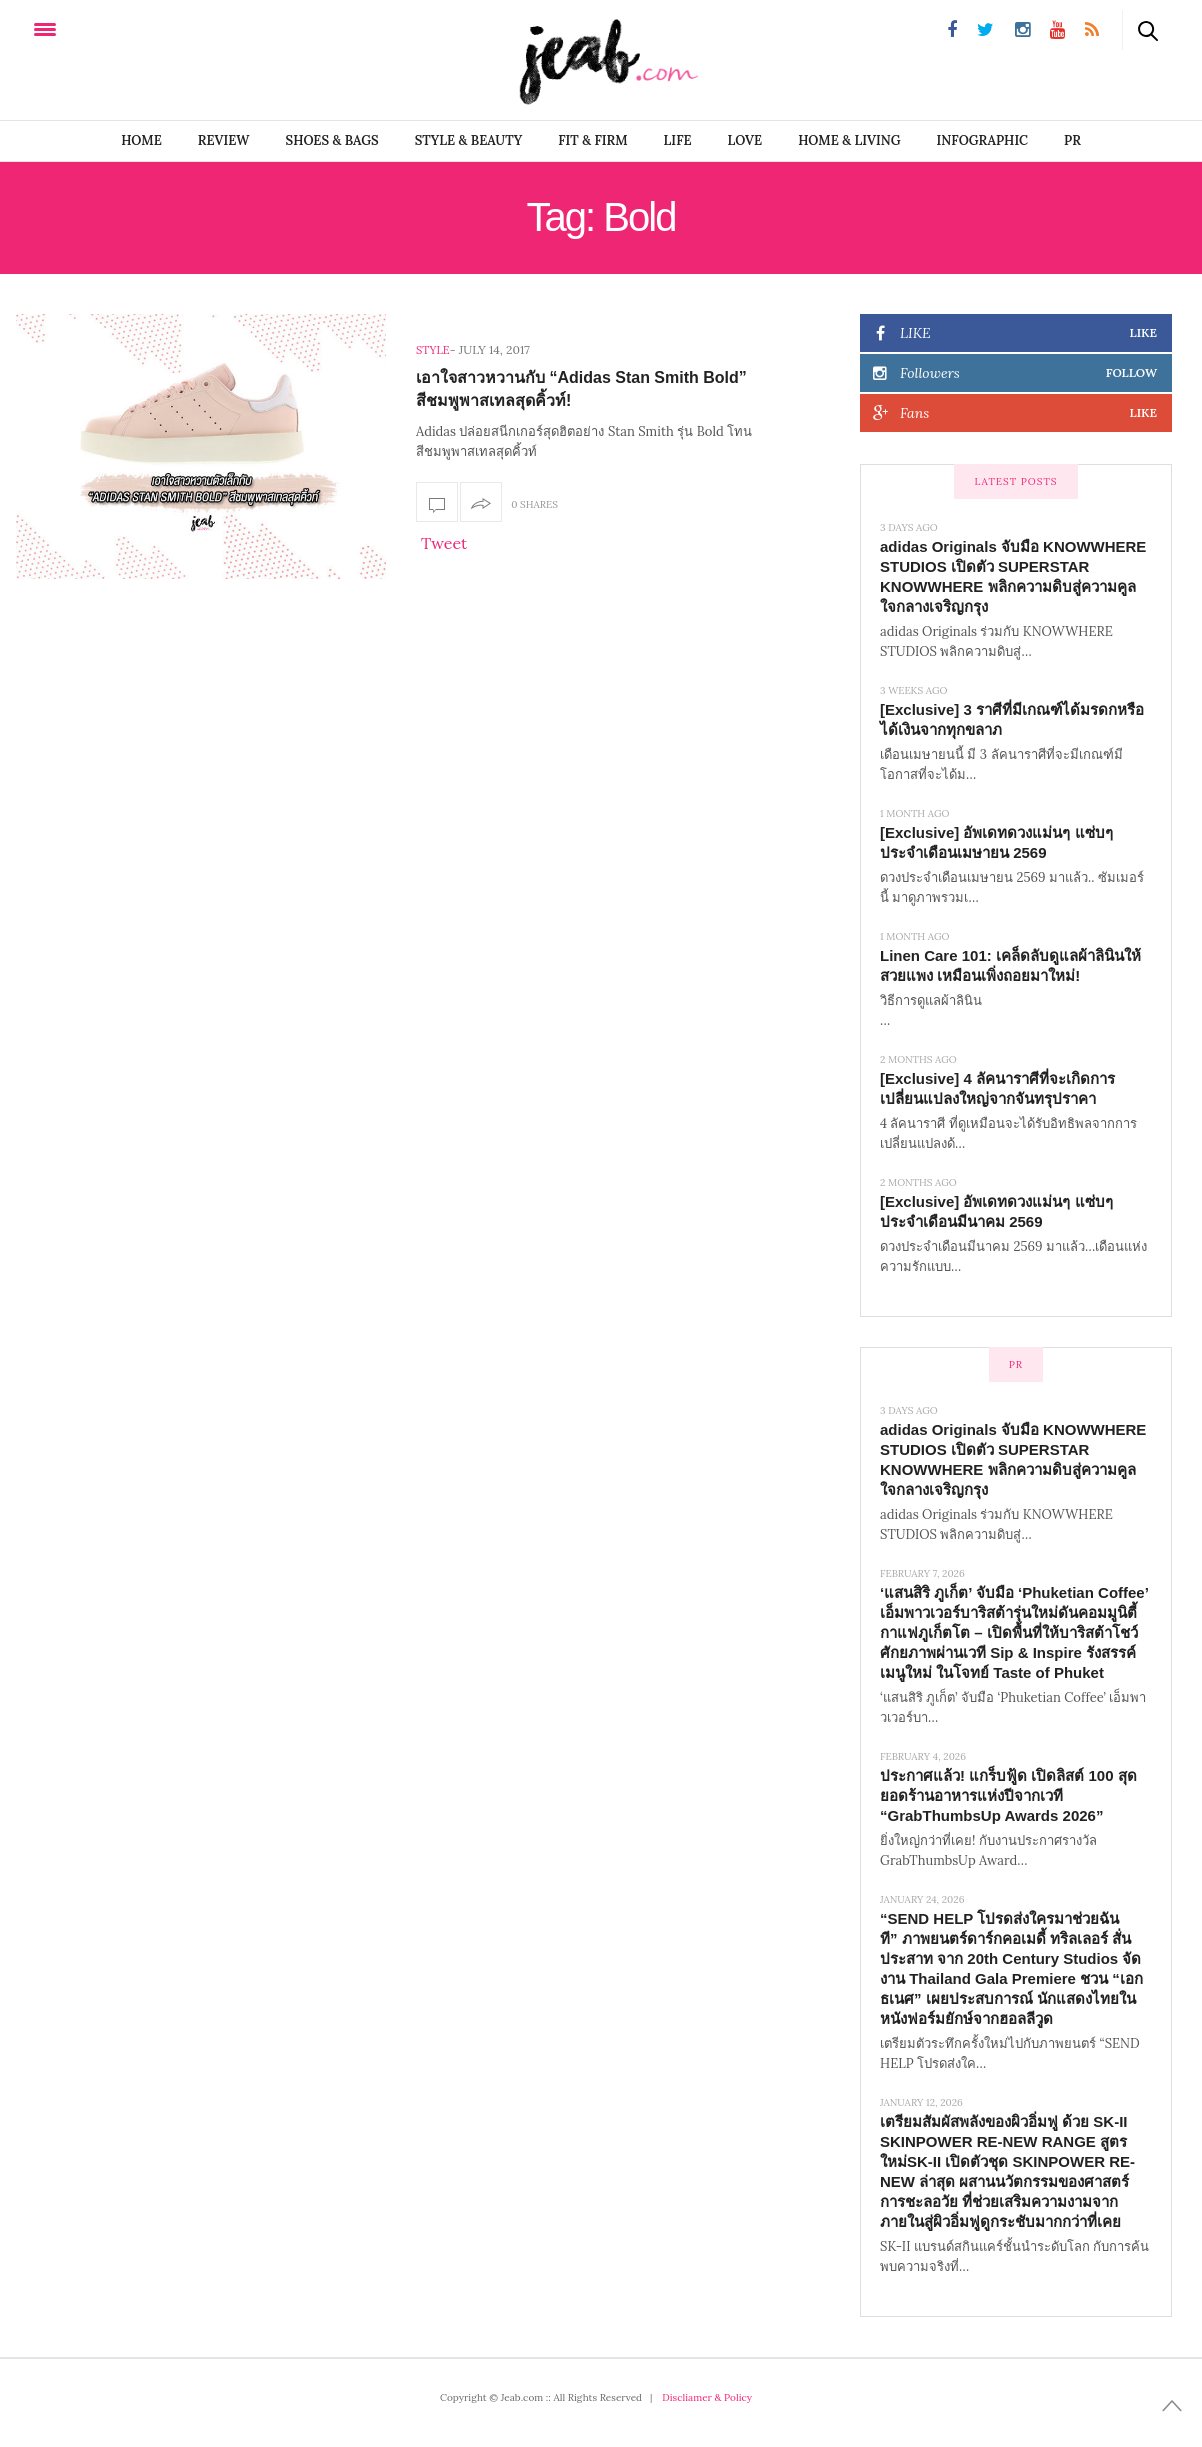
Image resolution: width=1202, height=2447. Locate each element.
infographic (983, 140)
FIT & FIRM (592, 140)
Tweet (444, 543)
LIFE (678, 140)
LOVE (745, 140)
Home (141, 140)
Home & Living (849, 140)
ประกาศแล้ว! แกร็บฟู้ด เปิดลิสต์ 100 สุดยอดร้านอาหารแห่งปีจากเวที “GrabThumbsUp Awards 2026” (1008, 1795)
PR (1072, 140)
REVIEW (224, 140)
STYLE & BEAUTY (469, 140)
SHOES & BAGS (332, 140)
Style (433, 350)
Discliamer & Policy (707, 2397)
